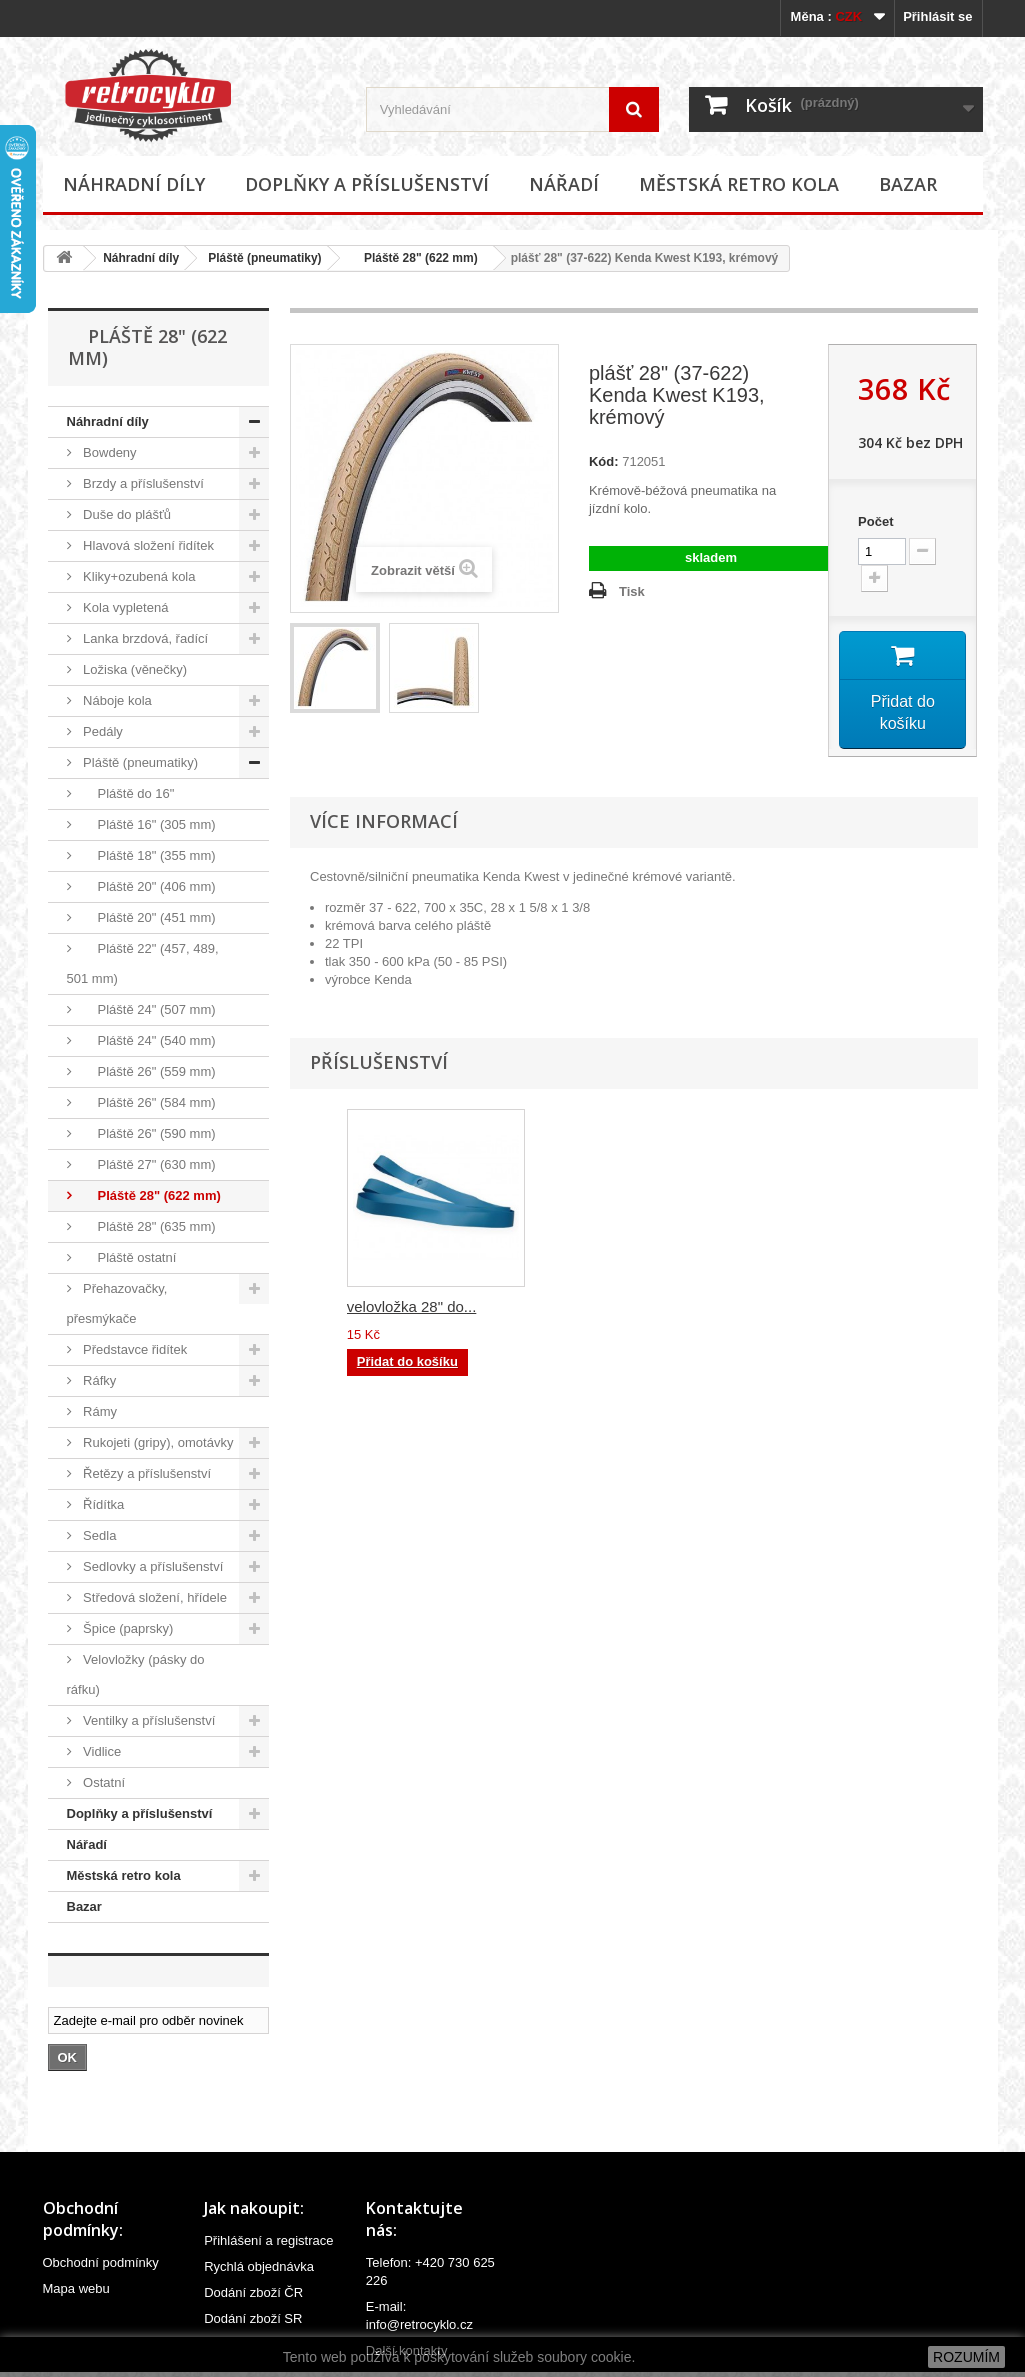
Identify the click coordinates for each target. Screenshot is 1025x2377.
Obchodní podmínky (101, 2262)
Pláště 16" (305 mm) (148, 824)
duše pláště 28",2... (411, 1308)
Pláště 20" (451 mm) (148, 917)
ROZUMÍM (966, 2357)
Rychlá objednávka (259, 2266)
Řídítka (102, 1504)
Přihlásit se (937, 16)
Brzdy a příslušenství (142, 483)
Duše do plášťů (126, 514)
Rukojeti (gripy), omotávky (157, 1442)
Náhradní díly (134, 184)
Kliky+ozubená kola (138, 576)
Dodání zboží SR (253, 2318)
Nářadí (564, 184)
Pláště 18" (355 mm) (148, 855)
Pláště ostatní (128, 1257)
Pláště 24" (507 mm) (148, 1009)
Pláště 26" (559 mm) (148, 1071)
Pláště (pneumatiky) (264, 258)
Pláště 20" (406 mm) (148, 886)
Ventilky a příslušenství (148, 1720)
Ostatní (103, 1782)
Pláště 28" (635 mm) (148, 1226)
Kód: (604, 461)
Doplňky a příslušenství (367, 184)
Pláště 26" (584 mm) (148, 1102)
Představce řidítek (134, 1349)
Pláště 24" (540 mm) (148, 1040)
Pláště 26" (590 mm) (148, 1133)
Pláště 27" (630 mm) (148, 1164)
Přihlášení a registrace (268, 2240)
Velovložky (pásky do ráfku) (136, 1674)
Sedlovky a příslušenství (152, 1566)
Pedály (101, 731)
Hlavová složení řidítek (147, 545)
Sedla (98, 1535)
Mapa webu (76, 2288)
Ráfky (98, 1380)
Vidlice (101, 1751)
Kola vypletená (124, 607)
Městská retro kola (739, 184)
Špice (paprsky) (127, 1628)
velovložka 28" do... (808, 1308)
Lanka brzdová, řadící (144, 638)
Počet (875, 521)
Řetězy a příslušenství (146, 1473)
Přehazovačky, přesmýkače (117, 1303)
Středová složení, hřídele (153, 1597)
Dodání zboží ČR (253, 2292)
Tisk (632, 591)
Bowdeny (108, 452)
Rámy (99, 1411)
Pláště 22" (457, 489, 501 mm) (143, 963)
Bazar (908, 184)
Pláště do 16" (127, 793)
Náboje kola (116, 700)
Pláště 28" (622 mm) (414, 258)
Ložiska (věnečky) (134, 669)
